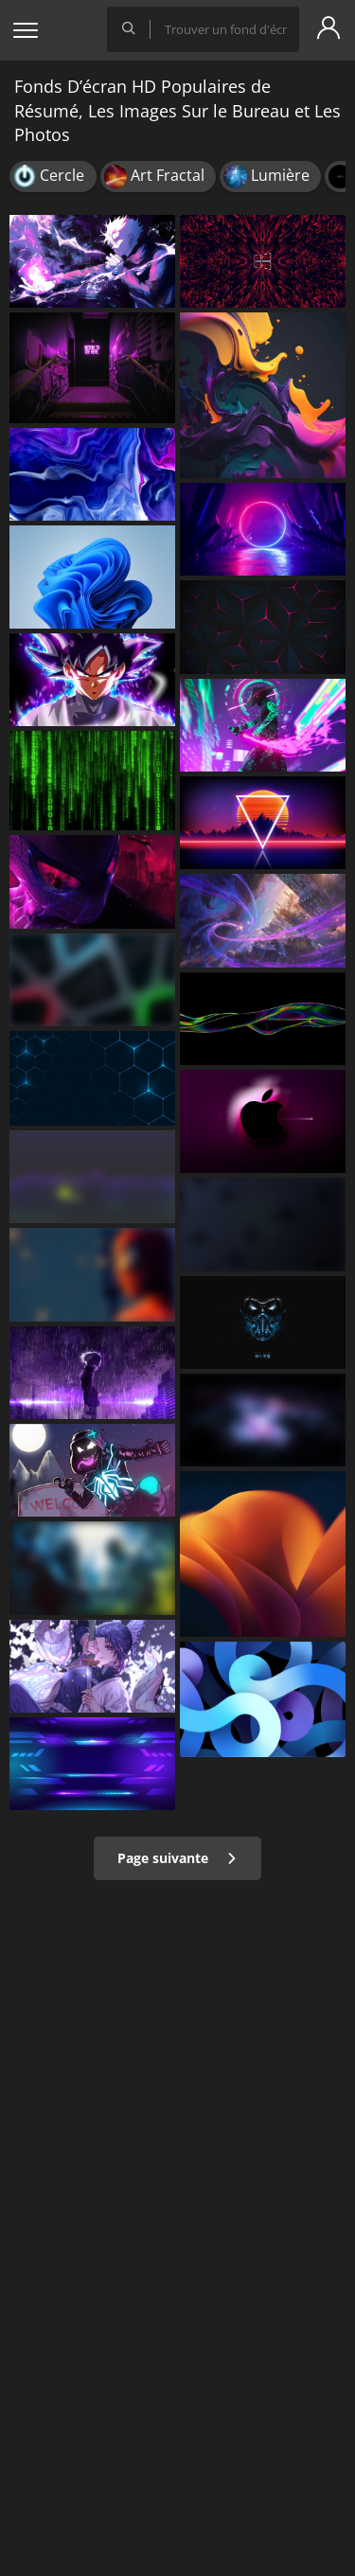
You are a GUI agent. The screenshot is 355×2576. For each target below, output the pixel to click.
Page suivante (177, 1858)
